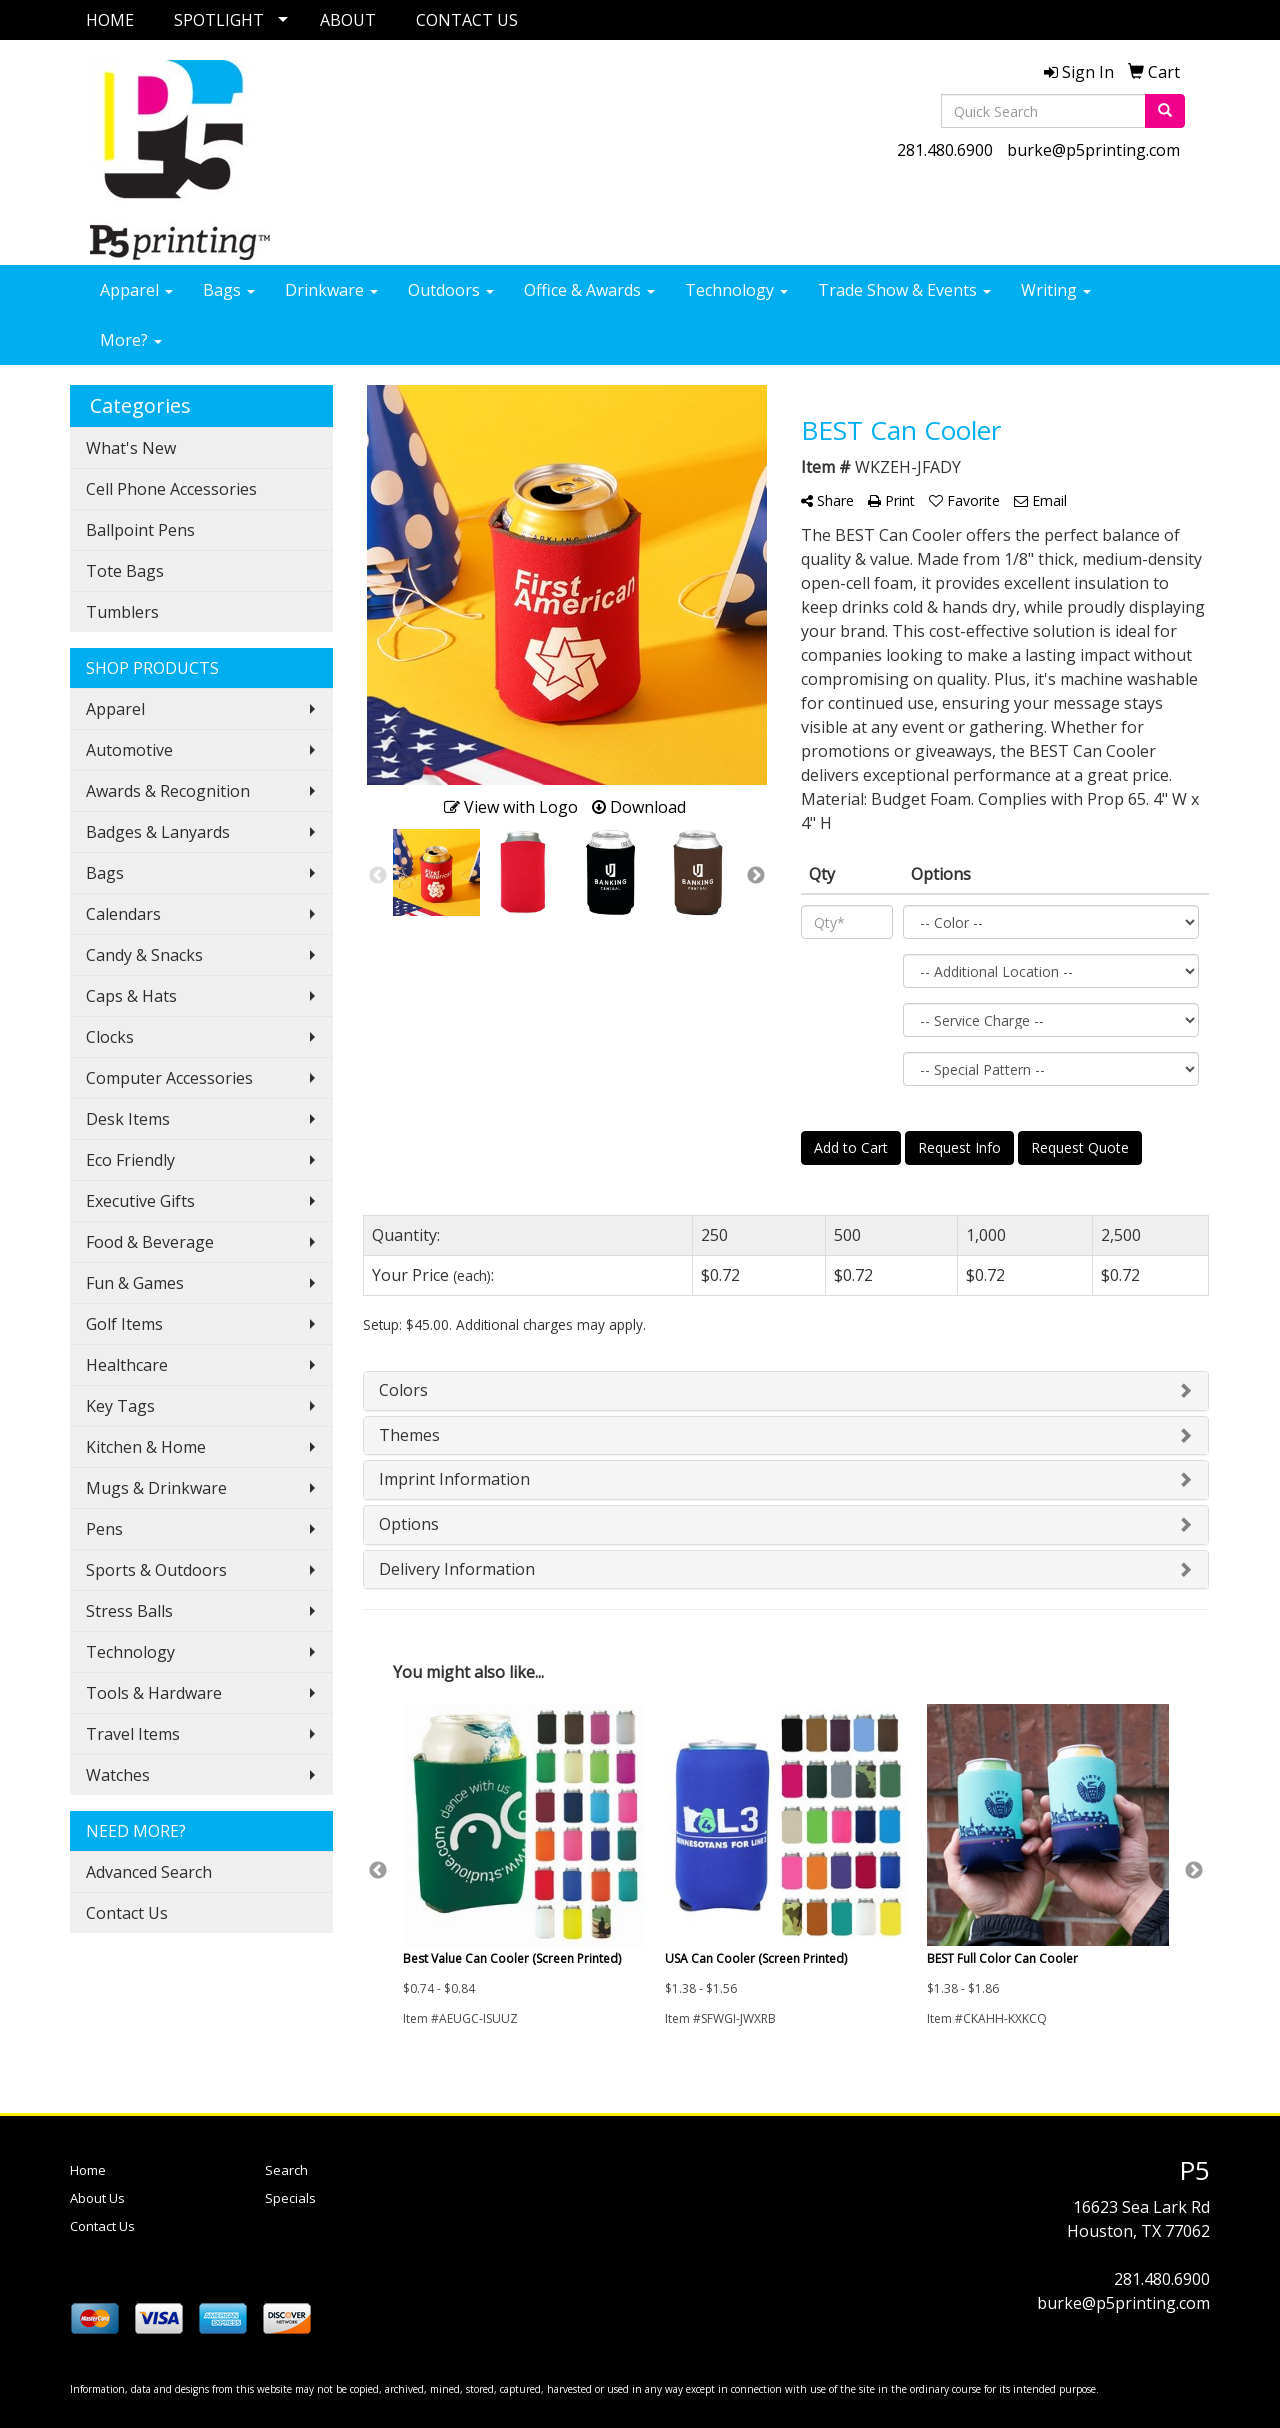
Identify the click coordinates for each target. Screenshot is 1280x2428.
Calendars (123, 914)
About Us (97, 2198)
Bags (229, 290)
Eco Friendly (130, 1160)
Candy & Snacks (144, 955)
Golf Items (124, 1324)
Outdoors (451, 290)
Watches (118, 1775)
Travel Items (133, 1734)
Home (88, 2170)
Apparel (136, 290)
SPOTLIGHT (219, 20)
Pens (104, 1529)
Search (286, 2170)
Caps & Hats (131, 996)
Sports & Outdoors (156, 1570)
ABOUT (348, 20)
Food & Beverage (150, 1242)
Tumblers (122, 612)
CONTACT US (467, 20)
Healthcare (127, 1365)
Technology (736, 290)
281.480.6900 (945, 150)
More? (131, 340)
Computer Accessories (169, 1078)
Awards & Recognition (168, 791)
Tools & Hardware (154, 1693)
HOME (110, 20)
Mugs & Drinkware (156, 1488)
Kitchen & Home (146, 1447)
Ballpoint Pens (140, 530)
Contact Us (127, 1913)
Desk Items (128, 1119)
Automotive (129, 750)
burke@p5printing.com (1093, 150)
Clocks (110, 1037)
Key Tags (120, 1406)
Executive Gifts (140, 1201)
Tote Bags (125, 571)
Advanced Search (149, 1872)
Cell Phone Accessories (171, 489)
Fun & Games (135, 1283)
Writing (1056, 290)
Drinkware (331, 290)
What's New (131, 448)
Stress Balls (129, 1611)
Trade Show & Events (904, 290)
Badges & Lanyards (158, 832)
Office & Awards (589, 290)
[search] (1165, 111)
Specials (290, 2198)
